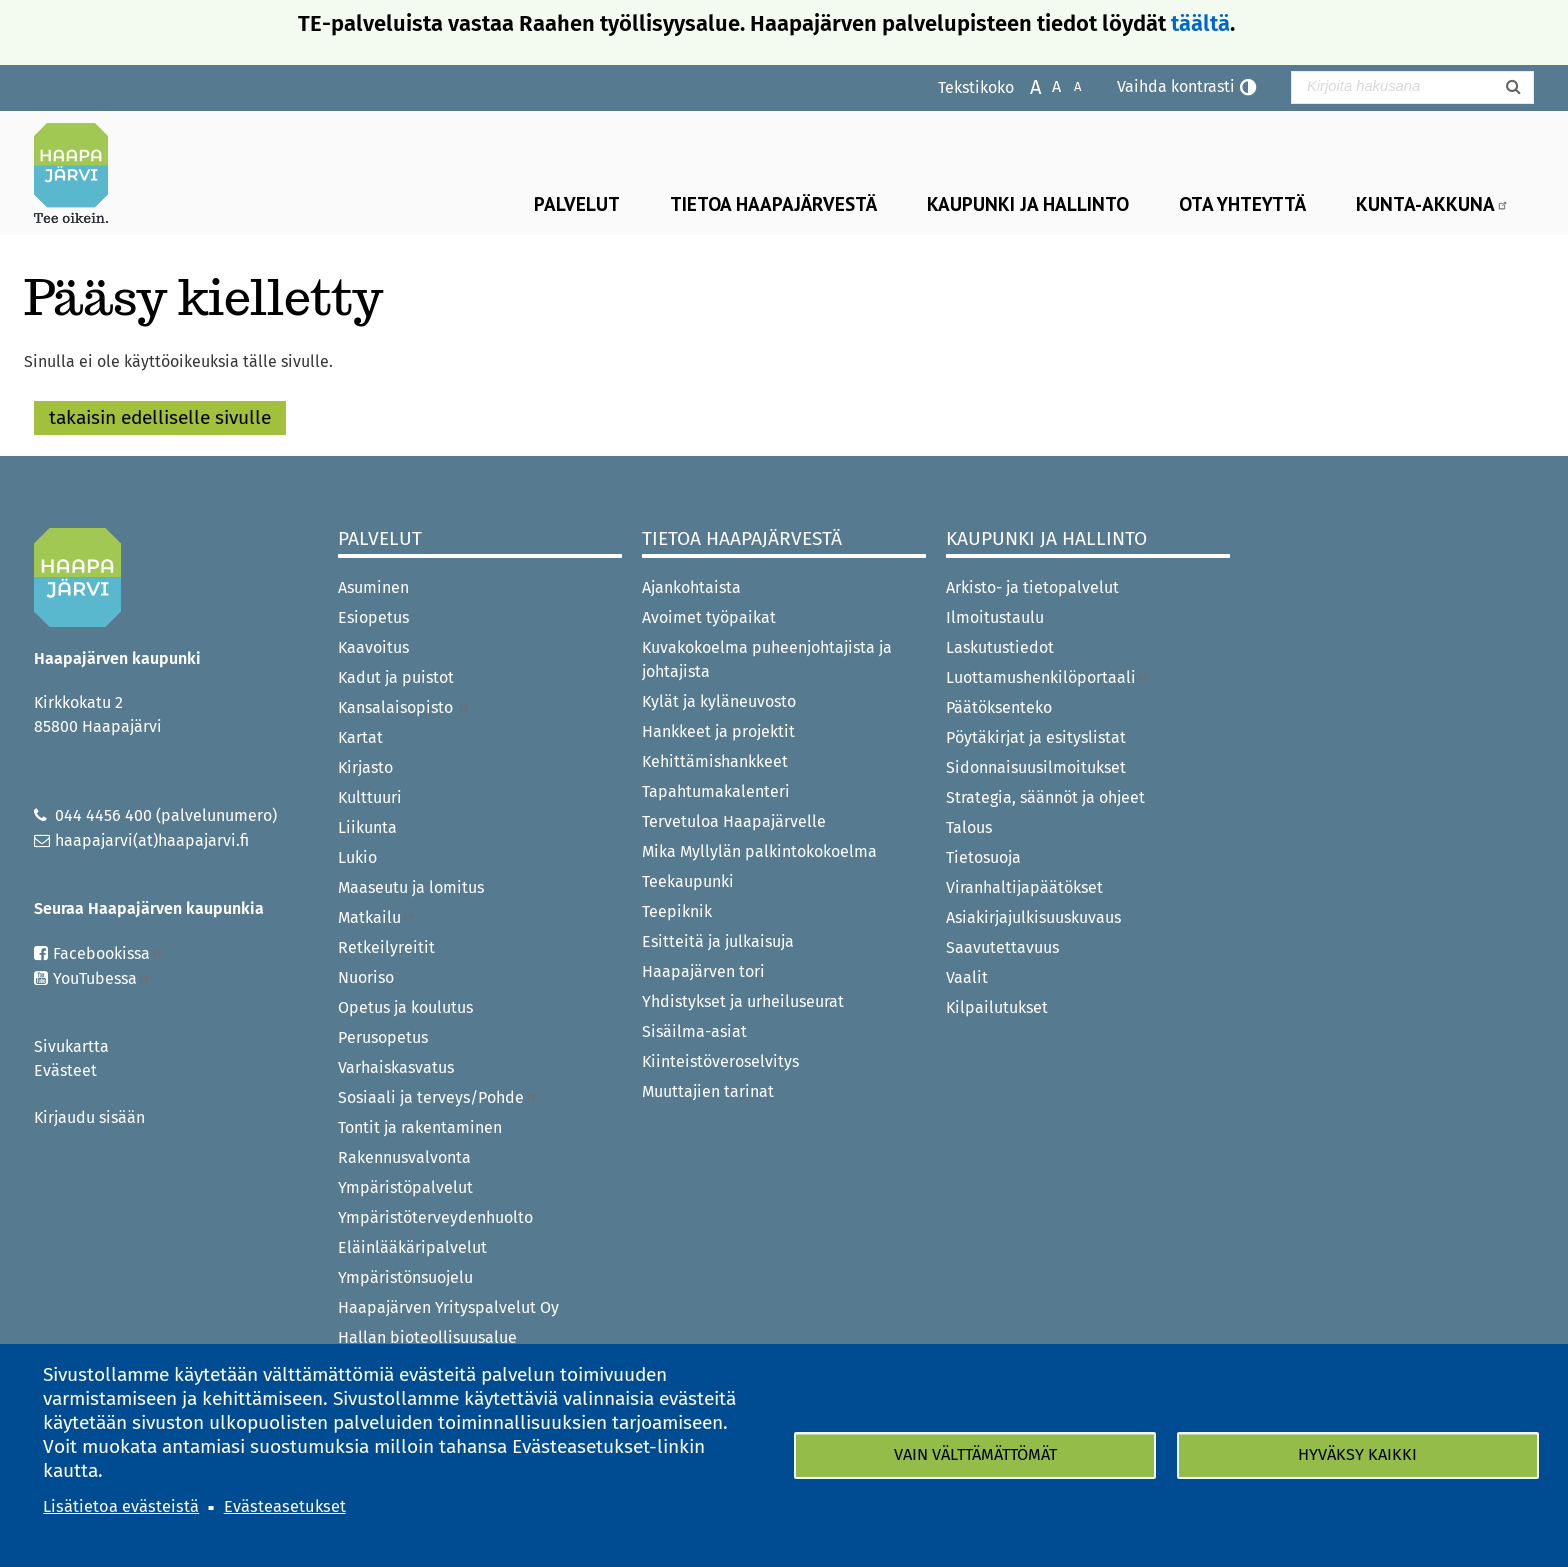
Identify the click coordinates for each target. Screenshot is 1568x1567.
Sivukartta (71, 1046)
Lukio (357, 857)
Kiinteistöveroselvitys (720, 1061)
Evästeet (65, 1070)
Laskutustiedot (1000, 647)
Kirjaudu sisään (89, 1117)
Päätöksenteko (999, 707)
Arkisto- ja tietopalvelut (1032, 587)
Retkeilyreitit (386, 947)
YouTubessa (102, 978)
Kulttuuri (370, 797)
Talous (969, 827)
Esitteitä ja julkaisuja (718, 941)
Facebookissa (108, 953)
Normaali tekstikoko (1046, 85)
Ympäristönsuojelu (405, 1277)
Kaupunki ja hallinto (1028, 203)
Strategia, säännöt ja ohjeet (1045, 797)
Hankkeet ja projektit (718, 731)
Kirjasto (365, 767)
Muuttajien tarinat (708, 1091)
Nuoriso (366, 977)
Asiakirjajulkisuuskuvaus (1033, 917)
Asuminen (373, 587)
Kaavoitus (373, 647)
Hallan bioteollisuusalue (427, 1337)
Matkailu (376, 917)
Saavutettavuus (1002, 947)
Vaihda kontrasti (1176, 86)
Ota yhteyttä (1242, 203)
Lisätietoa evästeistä (121, 1506)
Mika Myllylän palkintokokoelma (759, 851)
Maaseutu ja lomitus (411, 887)
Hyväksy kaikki (1357, 1454)
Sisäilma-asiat (694, 1031)
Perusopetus (383, 1037)
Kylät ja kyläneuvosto (719, 701)
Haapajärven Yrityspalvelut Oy (448, 1307)
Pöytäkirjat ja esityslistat (1036, 737)
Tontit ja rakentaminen (420, 1127)
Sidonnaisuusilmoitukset (1036, 767)
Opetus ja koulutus (405, 1007)
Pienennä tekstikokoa (1067, 85)
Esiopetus (373, 617)
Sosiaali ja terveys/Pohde (438, 1097)
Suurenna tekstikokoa (1025, 85)
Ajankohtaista (691, 587)
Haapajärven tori (703, 971)
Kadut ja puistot (396, 677)
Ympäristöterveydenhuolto (435, 1217)
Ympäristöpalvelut (405, 1187)
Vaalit (967, 977)
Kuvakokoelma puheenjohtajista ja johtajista (767, 659)
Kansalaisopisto (404, 707)
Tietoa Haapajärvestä (773, 203)
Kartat (360, 737)
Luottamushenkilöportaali (1048, 677)
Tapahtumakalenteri (716, 791)
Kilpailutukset (997, 1007)
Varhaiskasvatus (396, 1067)
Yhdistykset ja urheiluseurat (743, 1001)
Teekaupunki (688, 881)
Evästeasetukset (285, 1506)
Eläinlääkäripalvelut (412, 1247)
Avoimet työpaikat (709, 617)
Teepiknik (677, 911)
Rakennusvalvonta (404, 1157)
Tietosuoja (983, 857)
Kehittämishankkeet (715, 761)
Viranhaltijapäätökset (1024, 887)
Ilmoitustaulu (995, 617)
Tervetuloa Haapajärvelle (734, 821)
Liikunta (367, 827)
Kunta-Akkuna (1432, 203)
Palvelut (577, 203)
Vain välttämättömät (975, 1454)
